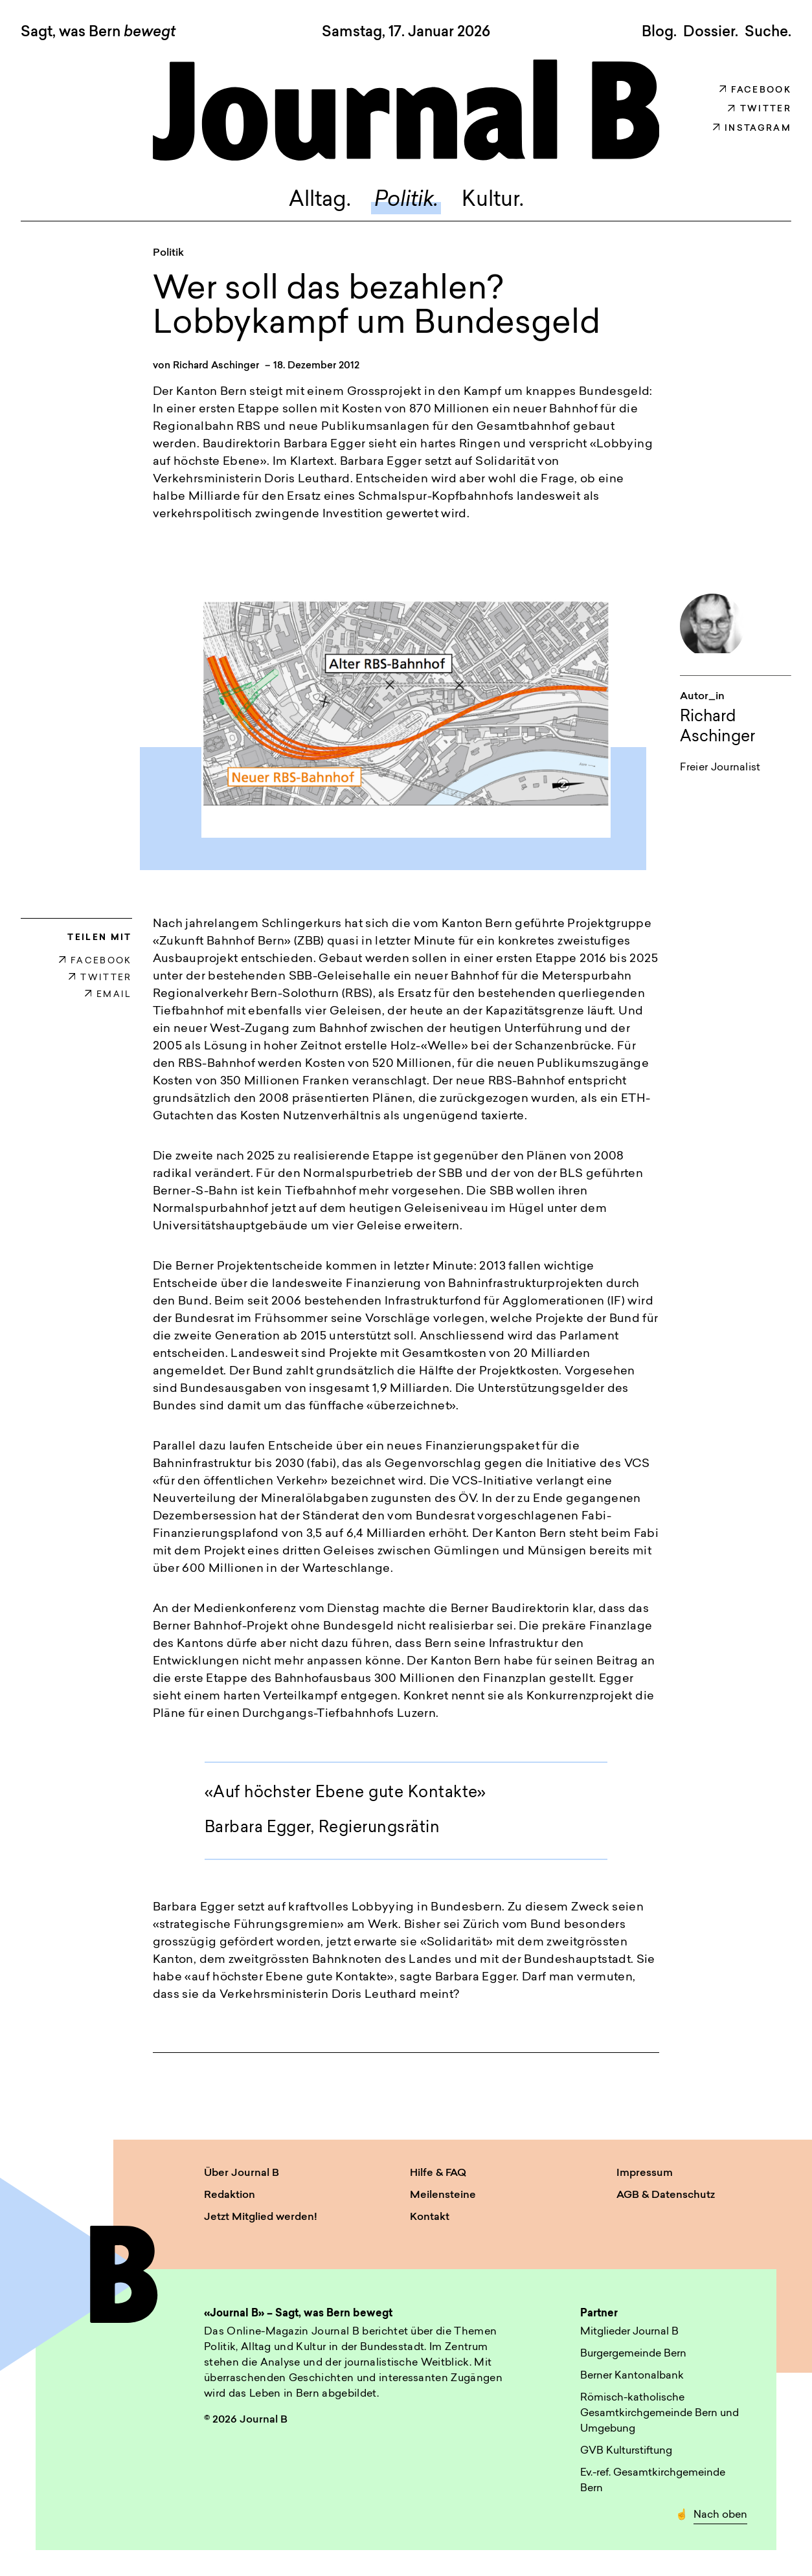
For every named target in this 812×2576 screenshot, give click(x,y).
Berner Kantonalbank (632, 2376)
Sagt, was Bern (98, 33)
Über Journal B (241, 2173)
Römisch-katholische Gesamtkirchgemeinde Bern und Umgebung (659, 2413)
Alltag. (320, 200)
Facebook (755, 90)
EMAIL (108, 995)
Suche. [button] (768, 32)
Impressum (644, 2173)
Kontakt (429, 2217)
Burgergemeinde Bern (633, 2354)
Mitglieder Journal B (629, 2332)
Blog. (659, 32)
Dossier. (710, 32)
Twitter (759, 109)
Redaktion (229, 2195)
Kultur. (493, 200)
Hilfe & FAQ (438, 2173)
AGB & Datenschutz (665, 2195)
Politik (168, 253)
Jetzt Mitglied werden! (260, 2217)
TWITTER (100, 978)
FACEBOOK (95, 961)
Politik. (406, 200)
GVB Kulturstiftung (626, 2451)
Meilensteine (443, 2195)
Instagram (752, 128)
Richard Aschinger (216, 366)
